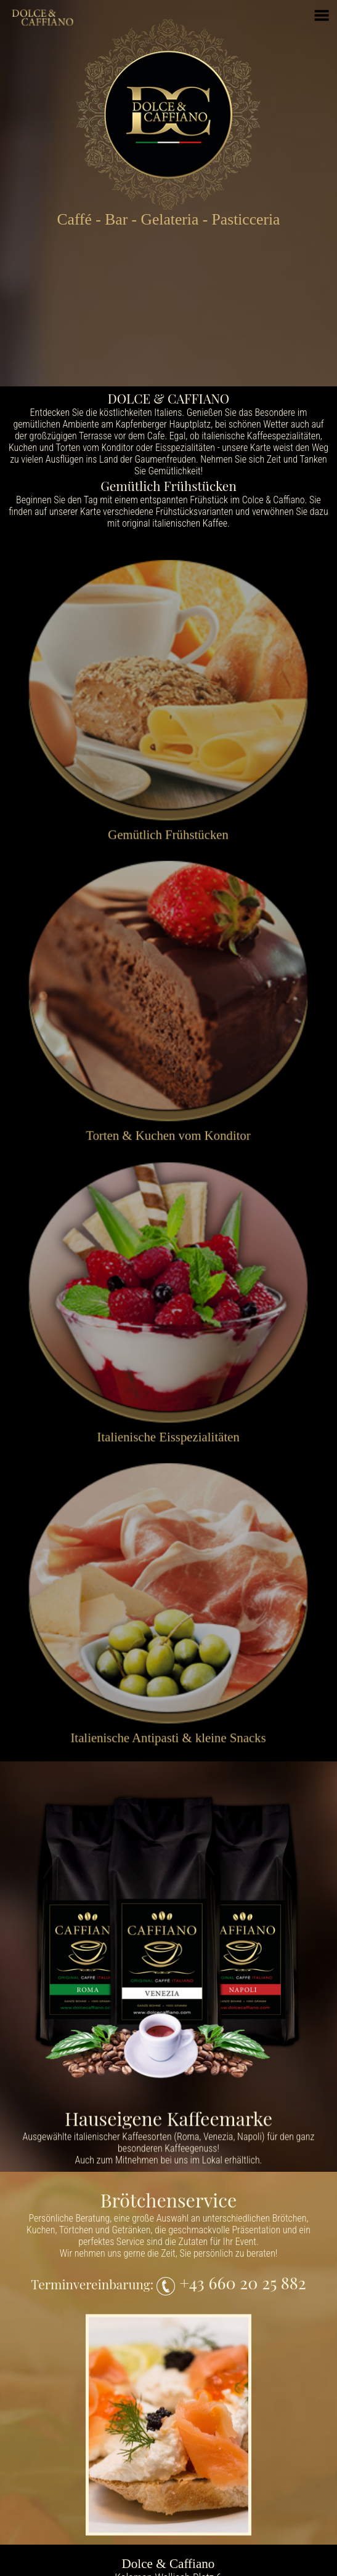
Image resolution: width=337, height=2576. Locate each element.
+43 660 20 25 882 (240, 2282)
